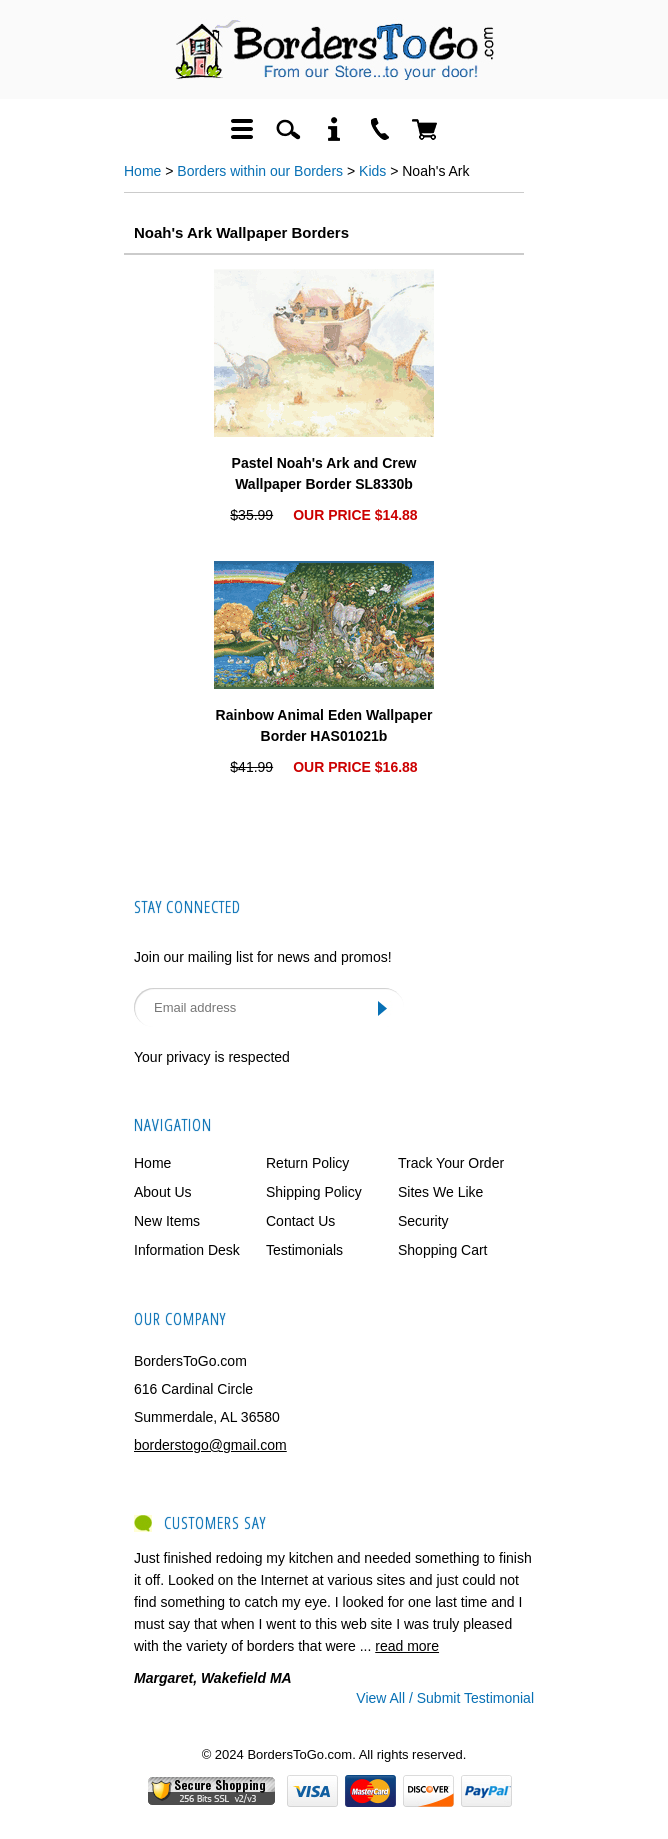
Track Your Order (451, 1163)
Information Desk (187, 1250)
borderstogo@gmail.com (210, 1445)
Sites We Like (440, 1192)
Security (423, 1221)
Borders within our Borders (260, 171)
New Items (167, 1221)
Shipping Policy (314, 1192)
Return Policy (307, 1163)
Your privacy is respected (212, 1057)
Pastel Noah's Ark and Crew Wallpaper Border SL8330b (324, 473)
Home (142, 171)
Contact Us (300, 1221)
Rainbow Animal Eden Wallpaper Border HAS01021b (324, 725)
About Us (163, 1192)
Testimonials (304, 1250)
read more (407, 1646)
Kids (372, 171)
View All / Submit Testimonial (445, 1698)
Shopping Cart (443, 1250)
